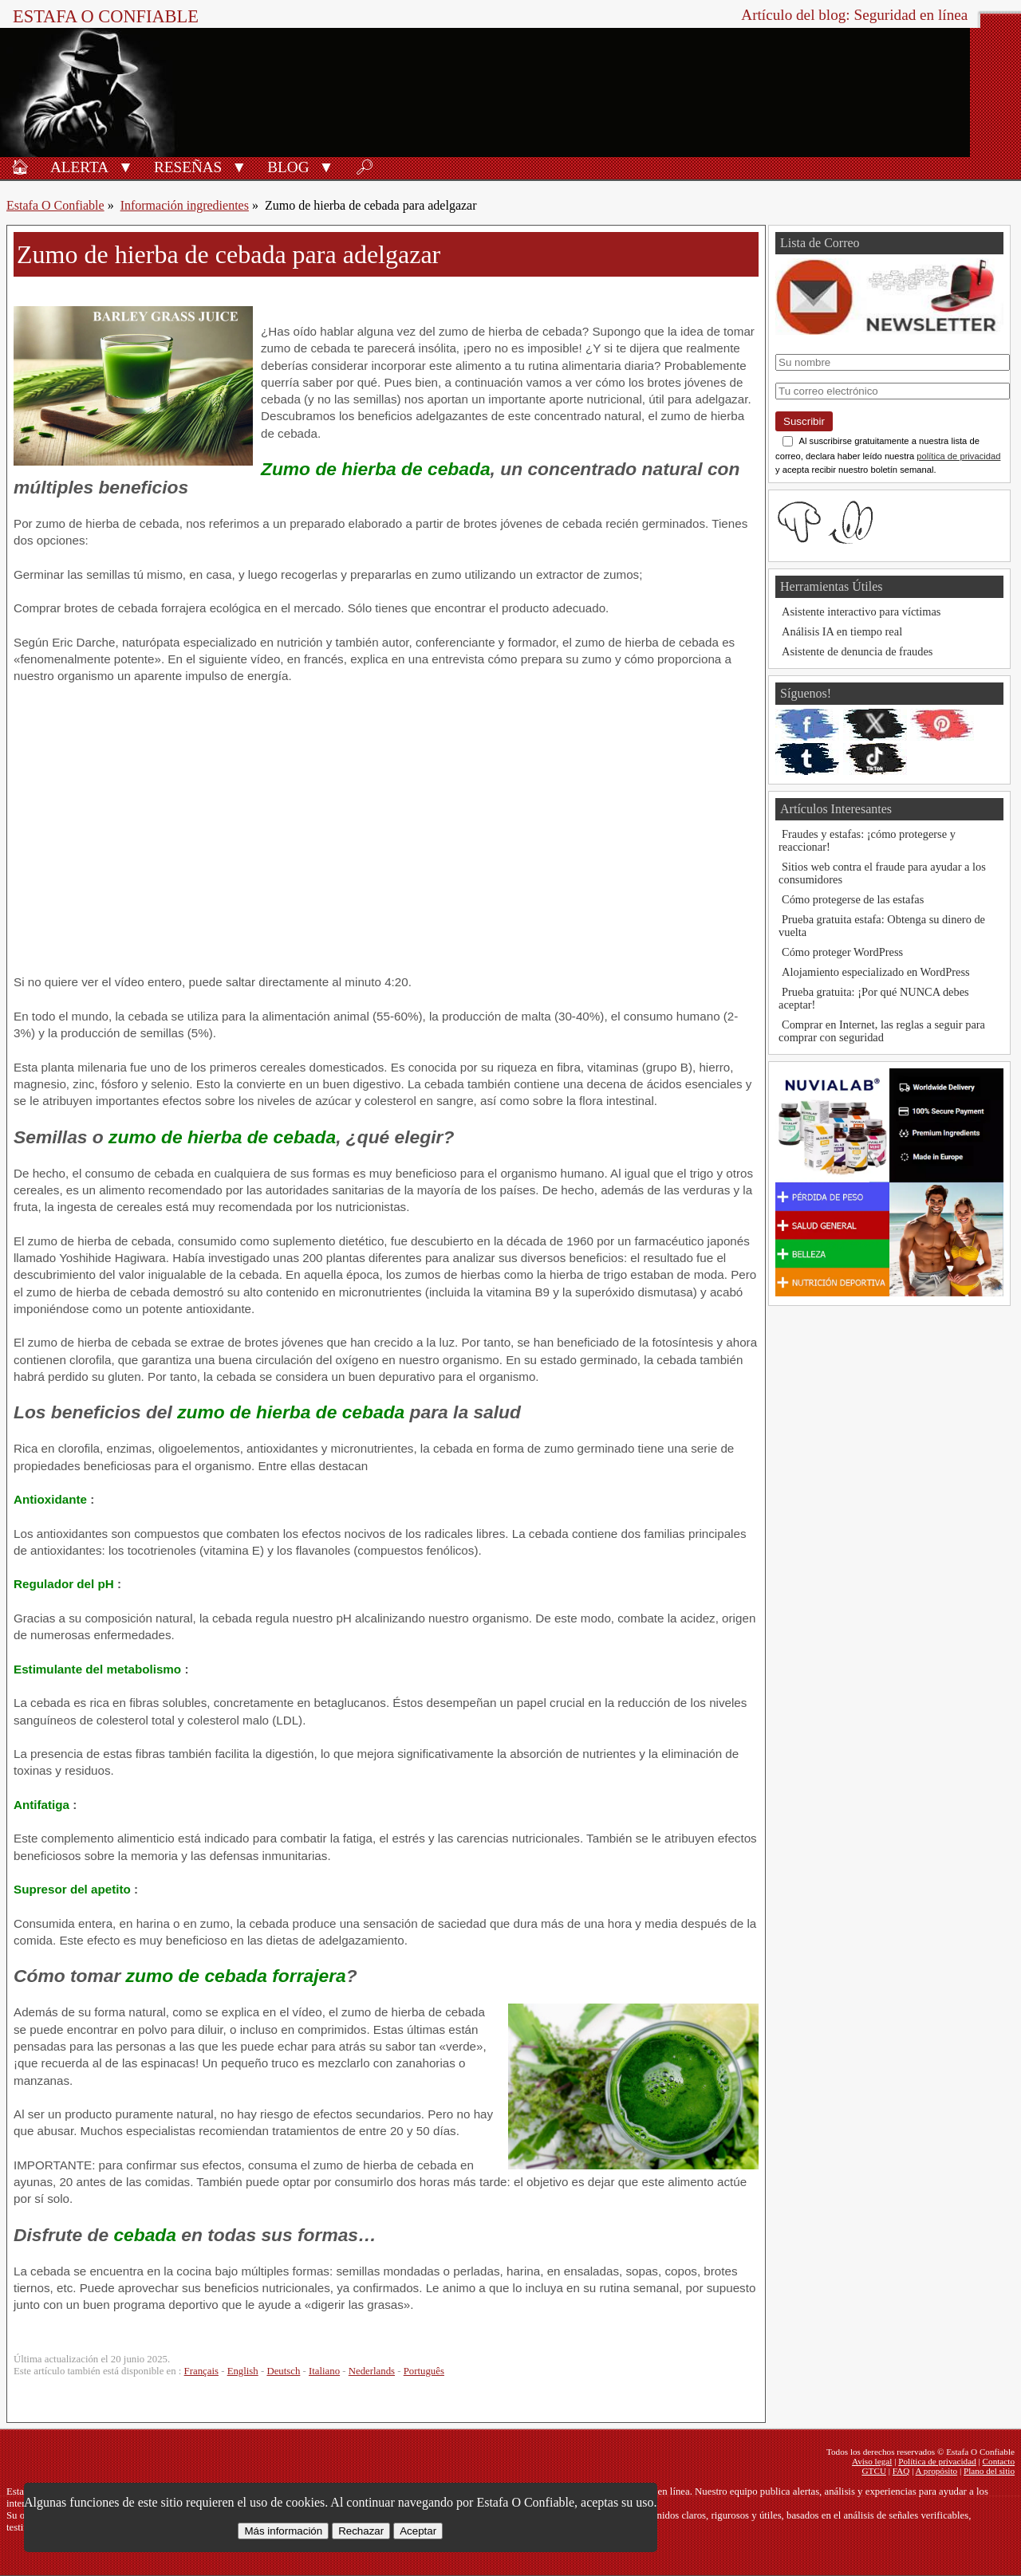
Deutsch (283, 2371)
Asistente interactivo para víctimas (861, 611)
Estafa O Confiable (106, 16)
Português (424, 2371)
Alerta (79, 167)
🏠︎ (20, 167)
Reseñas (188, 167)
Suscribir (804, 421)
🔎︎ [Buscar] (364, 167)
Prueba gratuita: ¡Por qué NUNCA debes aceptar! (874, 998)
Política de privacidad (937, 2461)
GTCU (874, 2471)
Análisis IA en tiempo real (842, 631)
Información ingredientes (184, 205)
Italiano (324, 2371)
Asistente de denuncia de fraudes (857, 651)
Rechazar (361, 2531)
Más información (283, 2531)
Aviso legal (872, 2461)
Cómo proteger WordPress (842, 952)
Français (201, 2371)
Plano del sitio (989, 2471)
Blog (288, 167)
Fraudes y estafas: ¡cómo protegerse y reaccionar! (867, 840)
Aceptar (418, 2531)
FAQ (901, 2471)
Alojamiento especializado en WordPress (876, 972)
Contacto (999, 2461)
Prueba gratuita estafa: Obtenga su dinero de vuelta (882, 925)
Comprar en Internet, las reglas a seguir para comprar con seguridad (882, 1031)
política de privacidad (958, 456)
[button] (126, 165)
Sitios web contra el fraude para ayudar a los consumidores (882, 873)
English (242, 2371)
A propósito (937, 2471)
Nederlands (372, 2371)
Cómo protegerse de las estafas (853, 899)
